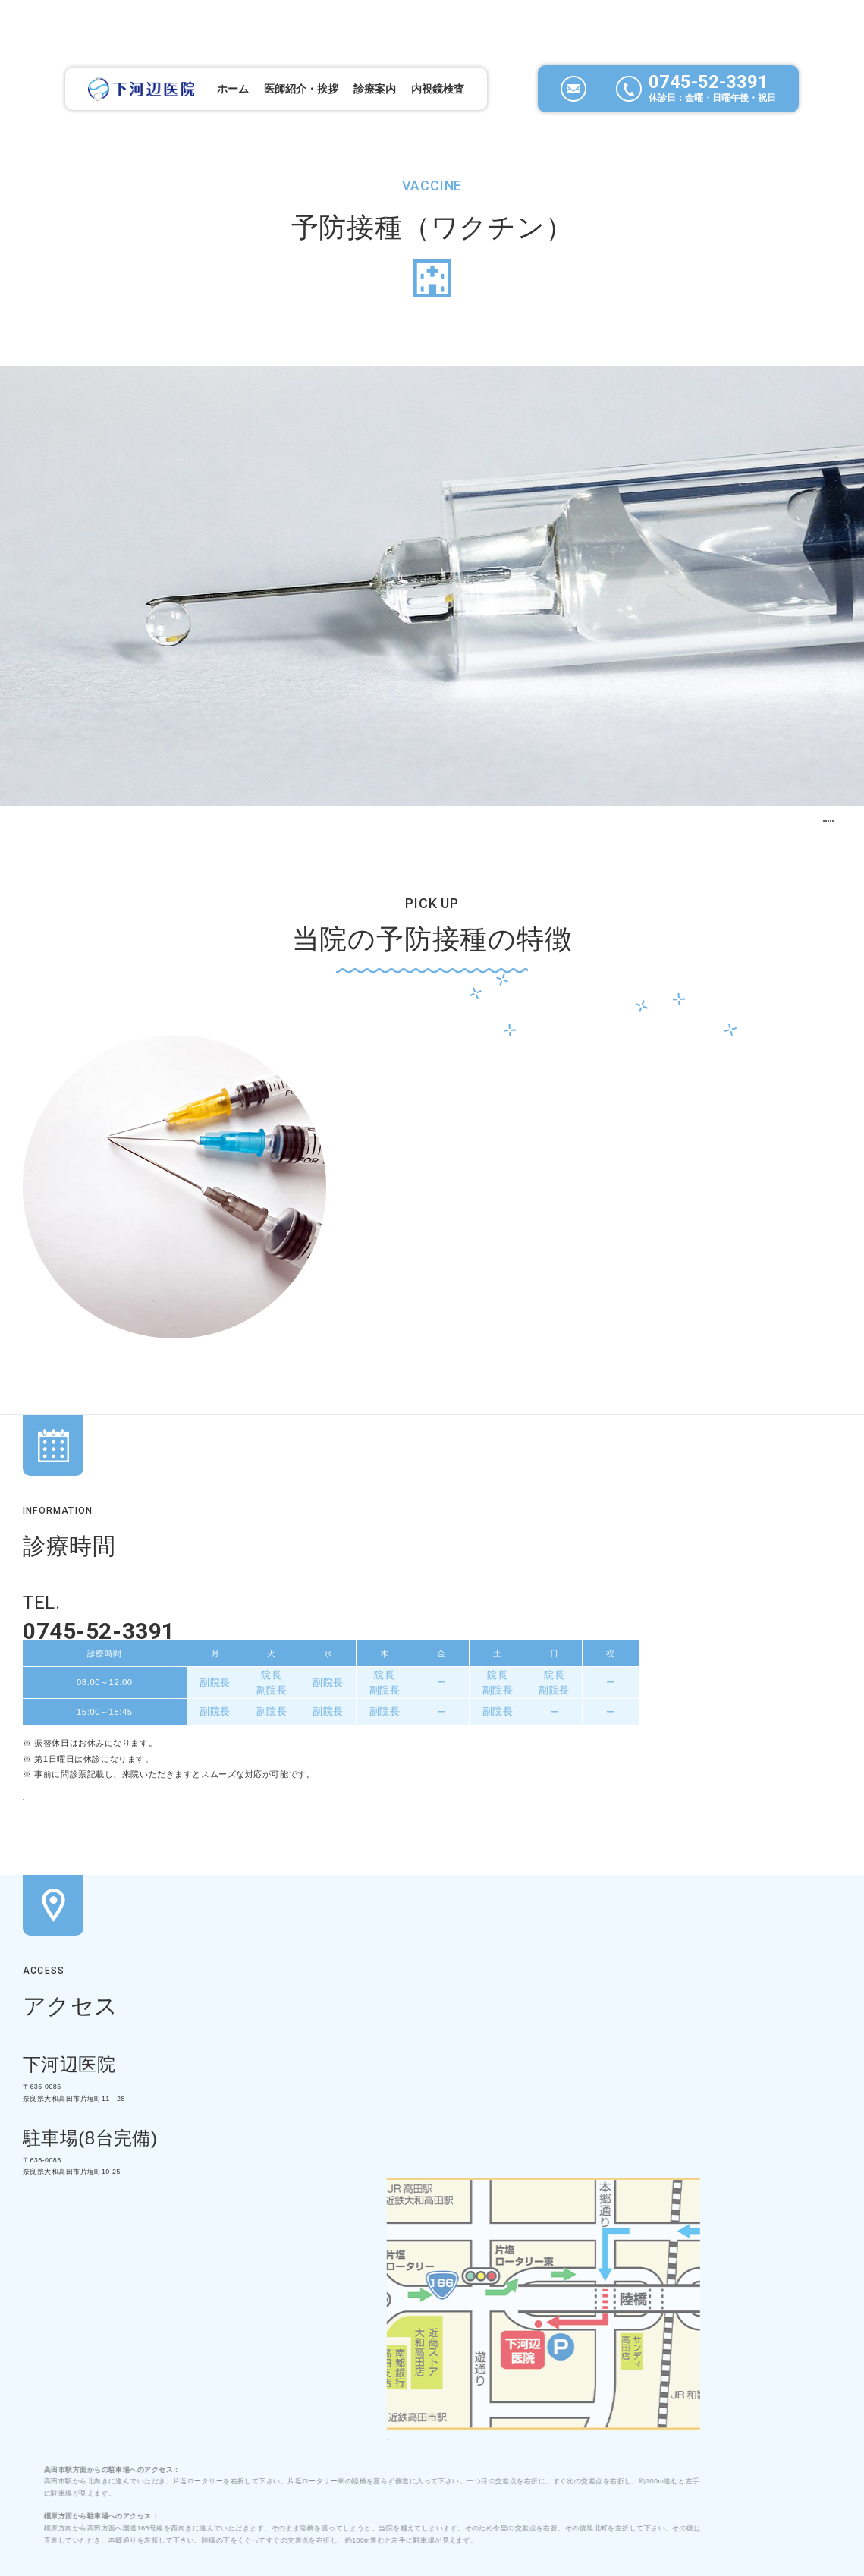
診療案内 (262, 2419)
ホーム (198, 43)
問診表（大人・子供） (404, 1627)
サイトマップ (751, 2419)
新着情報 (424, 2419)
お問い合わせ (511, 2419)
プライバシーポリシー (631, 2419)
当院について (176, 2419)
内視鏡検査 (413, 43)
